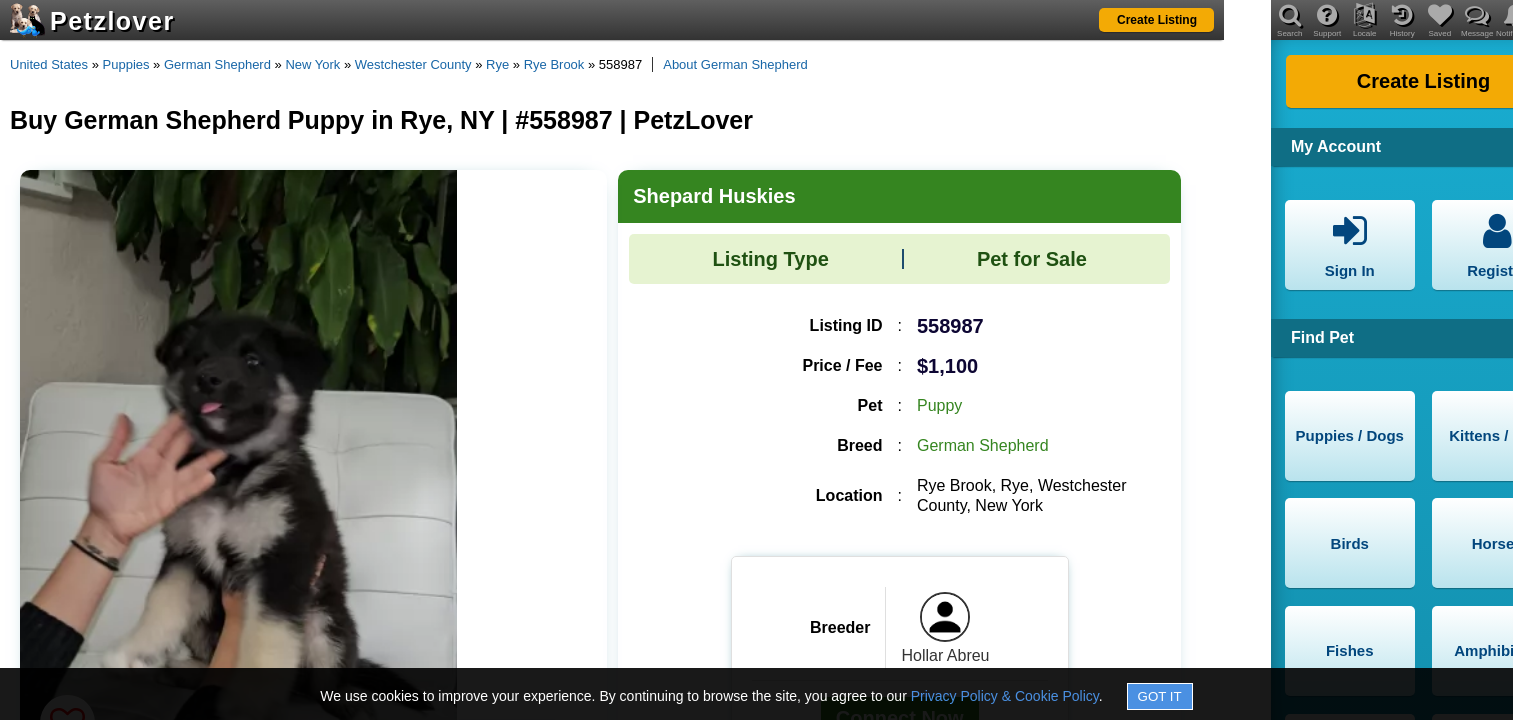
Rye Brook (554, 64)
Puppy (939, 405)
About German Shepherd (735, 64)
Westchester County (413, 64)
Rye (497, 64)
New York (312, 64)
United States (49, 64)
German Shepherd (217, 64)
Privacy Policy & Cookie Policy (1005, 696)
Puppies (126, 64)
